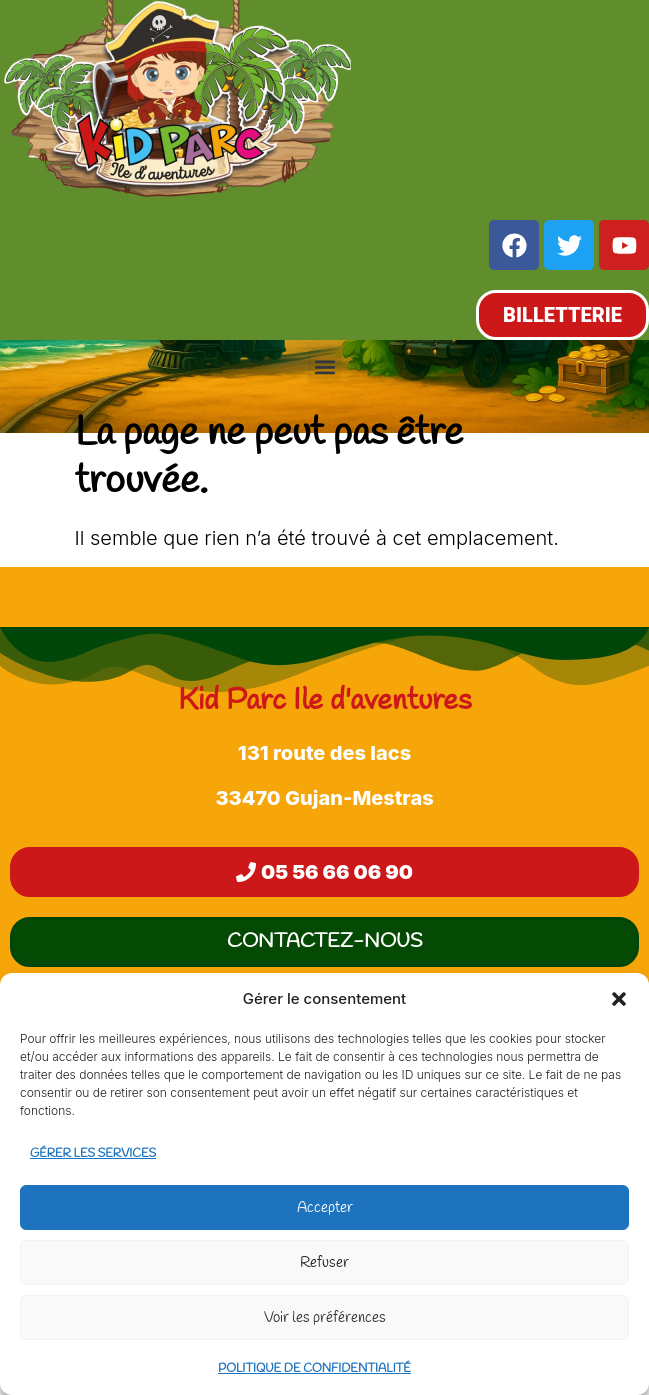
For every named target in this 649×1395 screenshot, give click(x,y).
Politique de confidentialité (314, 1369)
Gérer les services (93, 1154)
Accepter (325, 1208)
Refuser (324, 1263)
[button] (619, 999)
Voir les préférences (325, 1318)
